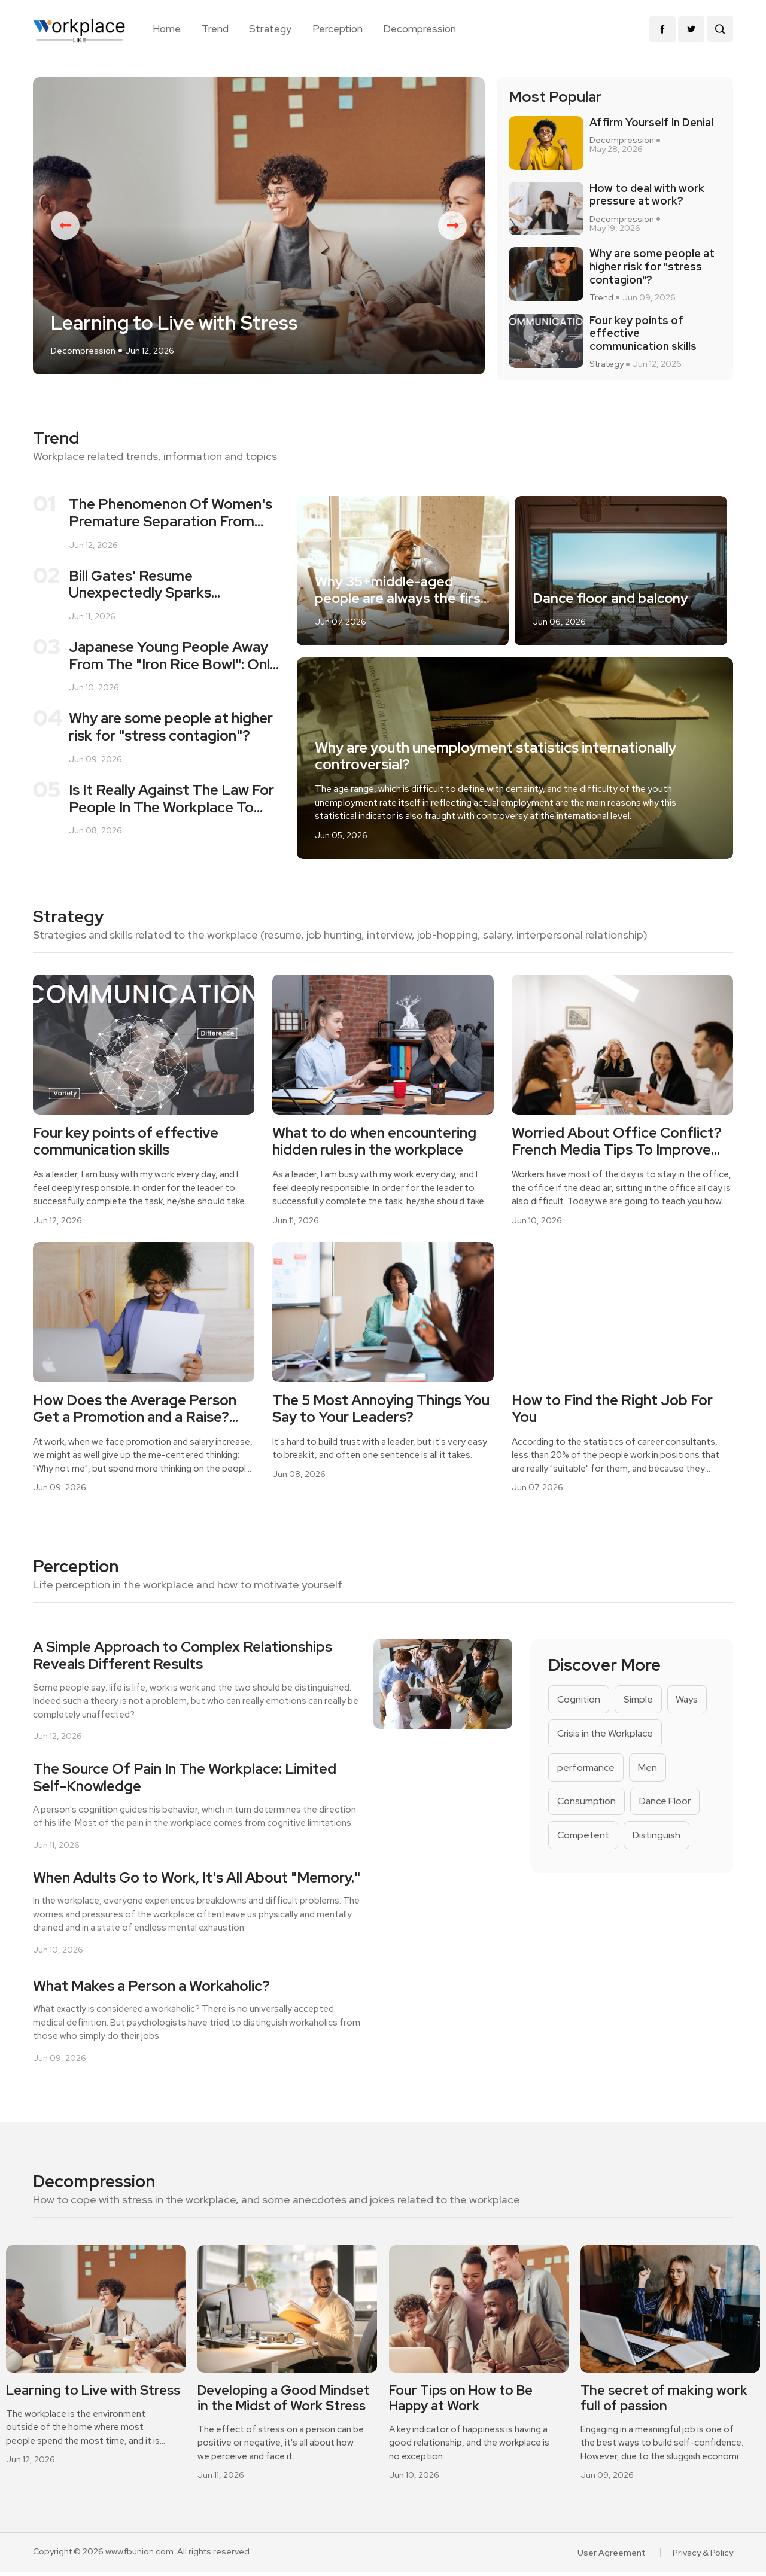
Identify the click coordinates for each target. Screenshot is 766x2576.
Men (648, 1771)
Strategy (270, 28)
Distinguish (658, 1839)
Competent (583, 1839)
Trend (215, 28)
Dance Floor (666, 1805)
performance (586, 1771)
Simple (638, 1703)
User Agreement (612, 2557)
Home (167, 28)
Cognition (579, 1703)
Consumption (586, 1805)
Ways (688, 1703)
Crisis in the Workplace (605, 1737)
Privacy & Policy (703, 2557)
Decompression (419, 28)
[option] (259, 228)
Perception (337, 28)
